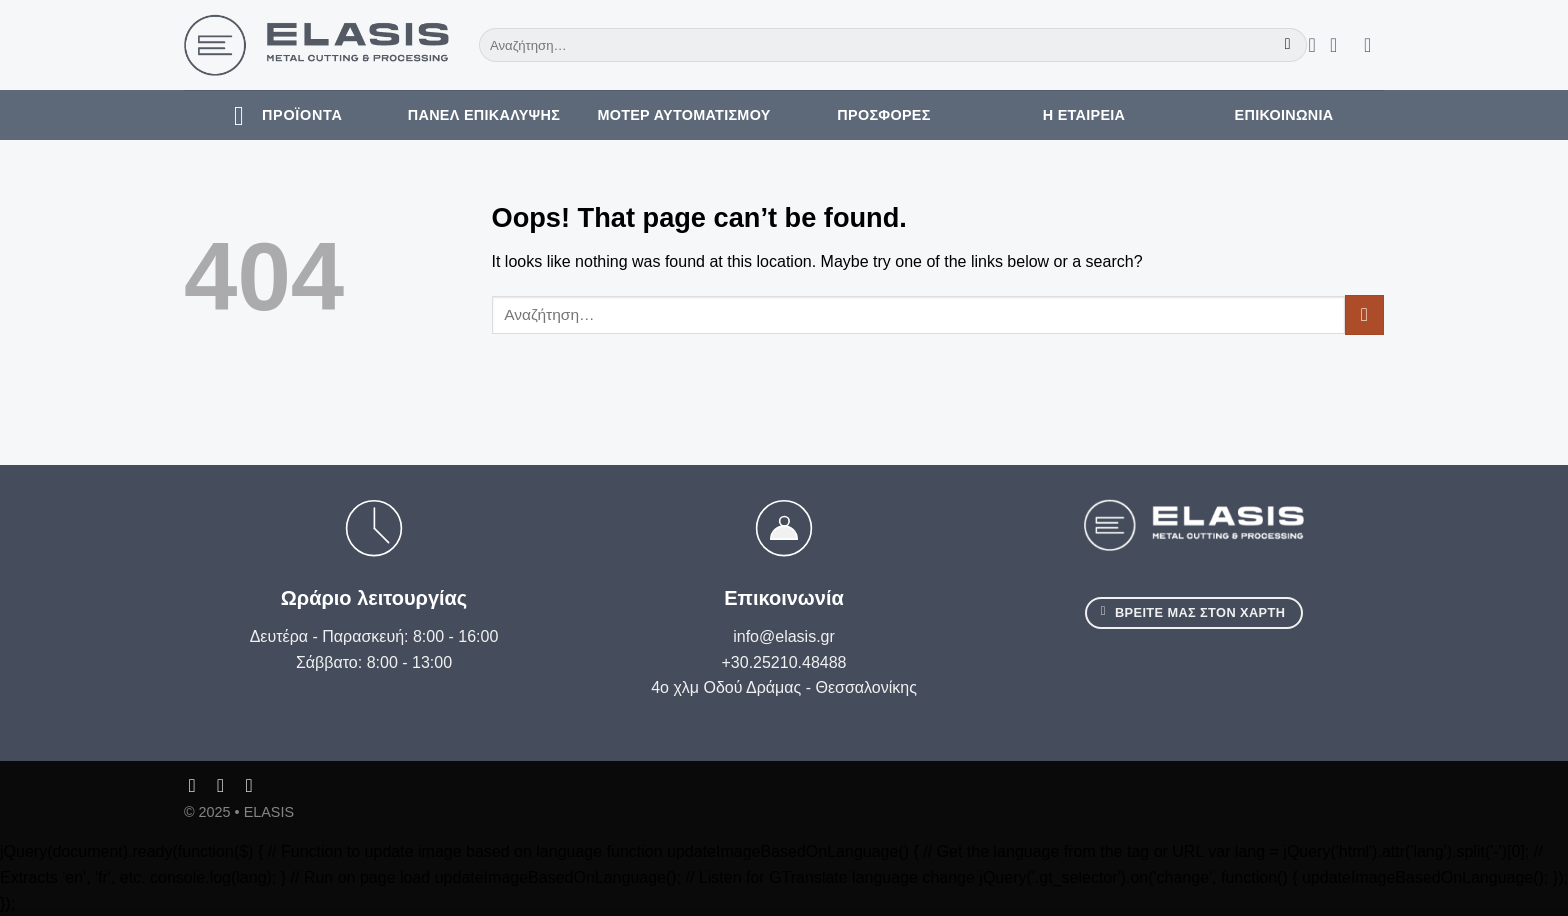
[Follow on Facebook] (198, 785)
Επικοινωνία (1284, 115)
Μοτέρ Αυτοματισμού (683, 115)
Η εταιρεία (1084, 115)
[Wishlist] (1312, 45)
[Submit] (1287, 45)
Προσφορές (883, 115)
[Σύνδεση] (1340, 45)
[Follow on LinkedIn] (255, 785)
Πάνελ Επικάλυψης (484, 115)
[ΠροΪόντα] (284, 115)
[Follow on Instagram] (226, 785)
